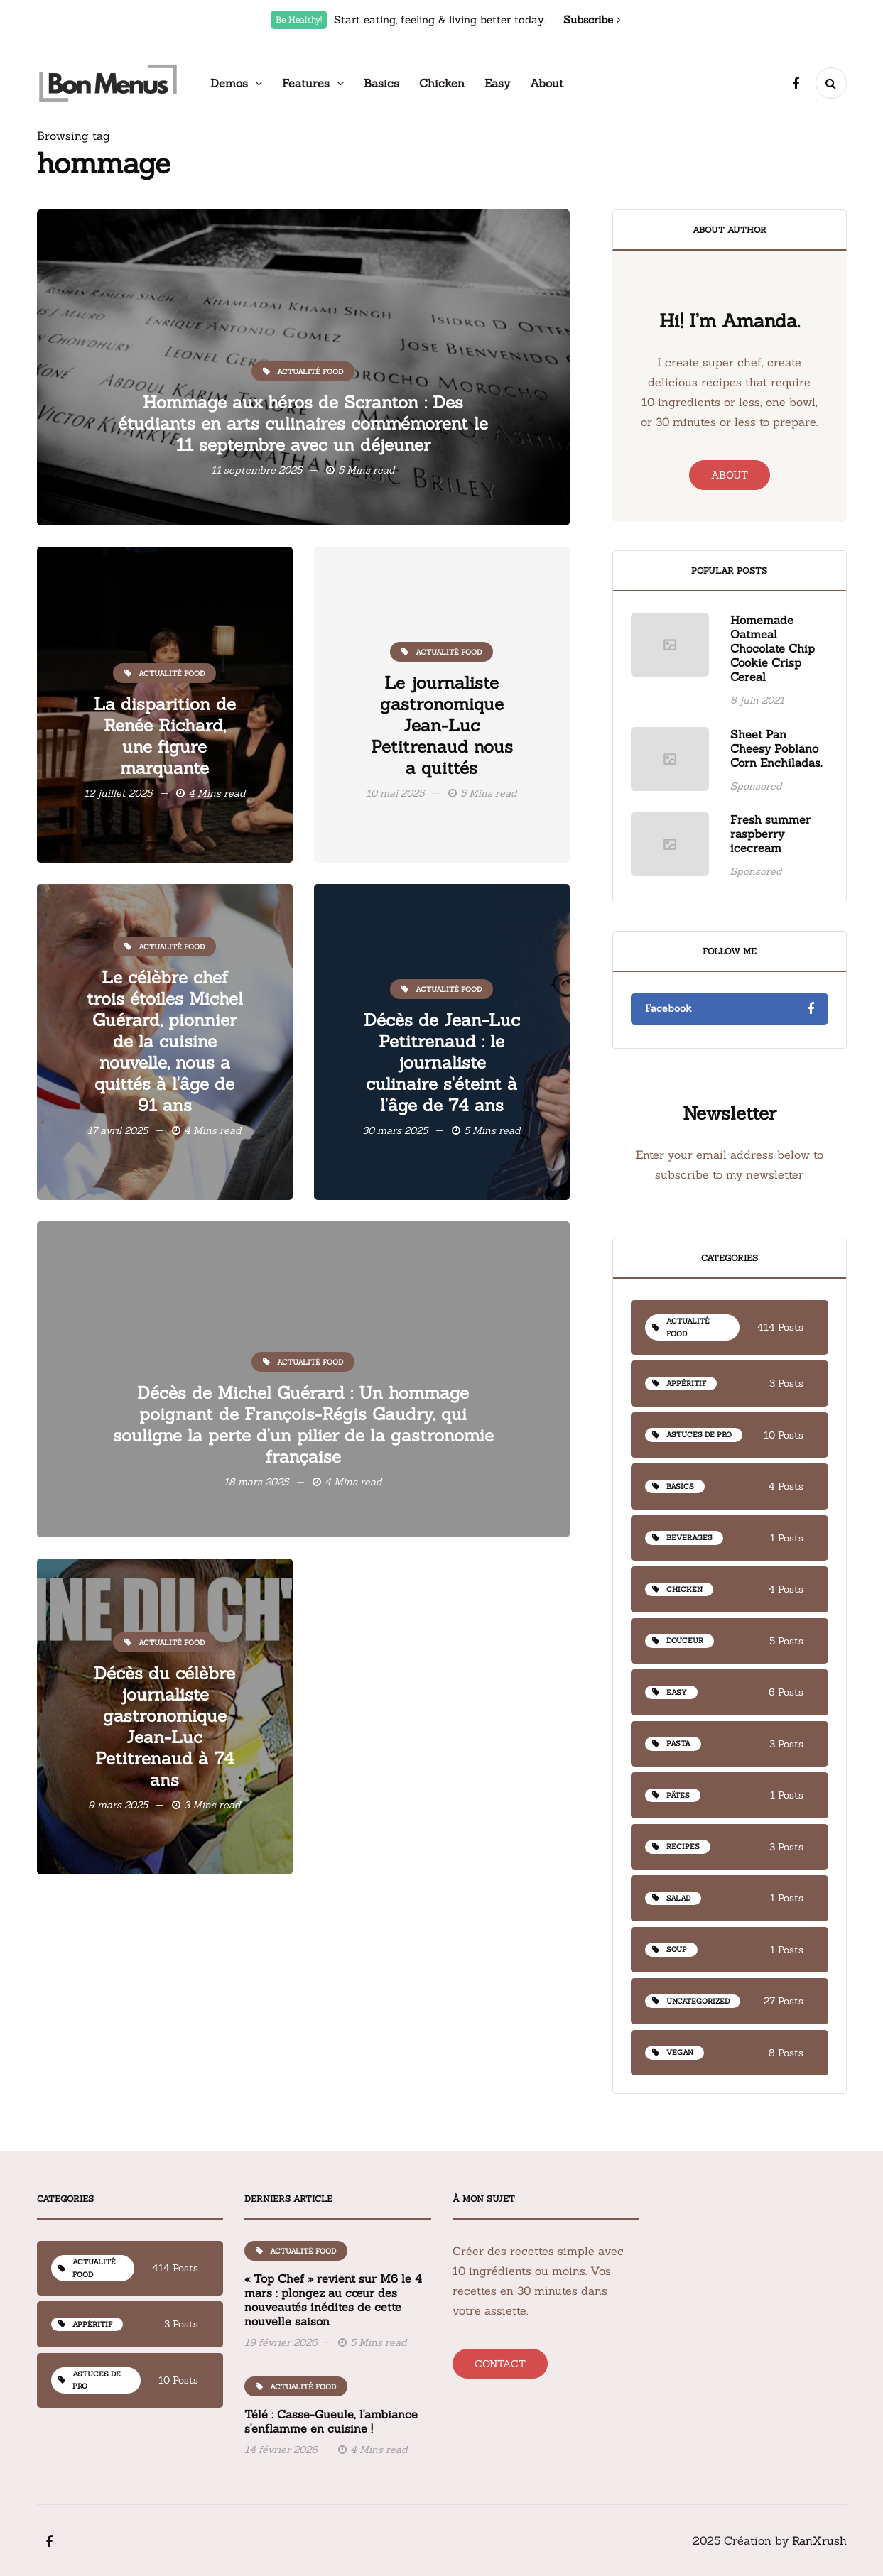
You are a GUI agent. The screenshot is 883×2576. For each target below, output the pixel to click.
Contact (500, 2363)
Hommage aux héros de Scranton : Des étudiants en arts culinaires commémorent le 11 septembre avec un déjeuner (303, 423)
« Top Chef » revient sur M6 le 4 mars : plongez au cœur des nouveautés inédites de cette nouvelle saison (333, 2369)
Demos (229, 83)
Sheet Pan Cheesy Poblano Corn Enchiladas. (776, 817)
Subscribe (591, 19)
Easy (497, 83)
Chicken (442, 83)
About (546, 83)
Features (306, 83)
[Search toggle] (831, 83)
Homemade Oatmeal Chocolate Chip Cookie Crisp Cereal (772, 717)
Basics (381, 83)
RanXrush (819, 2540)
